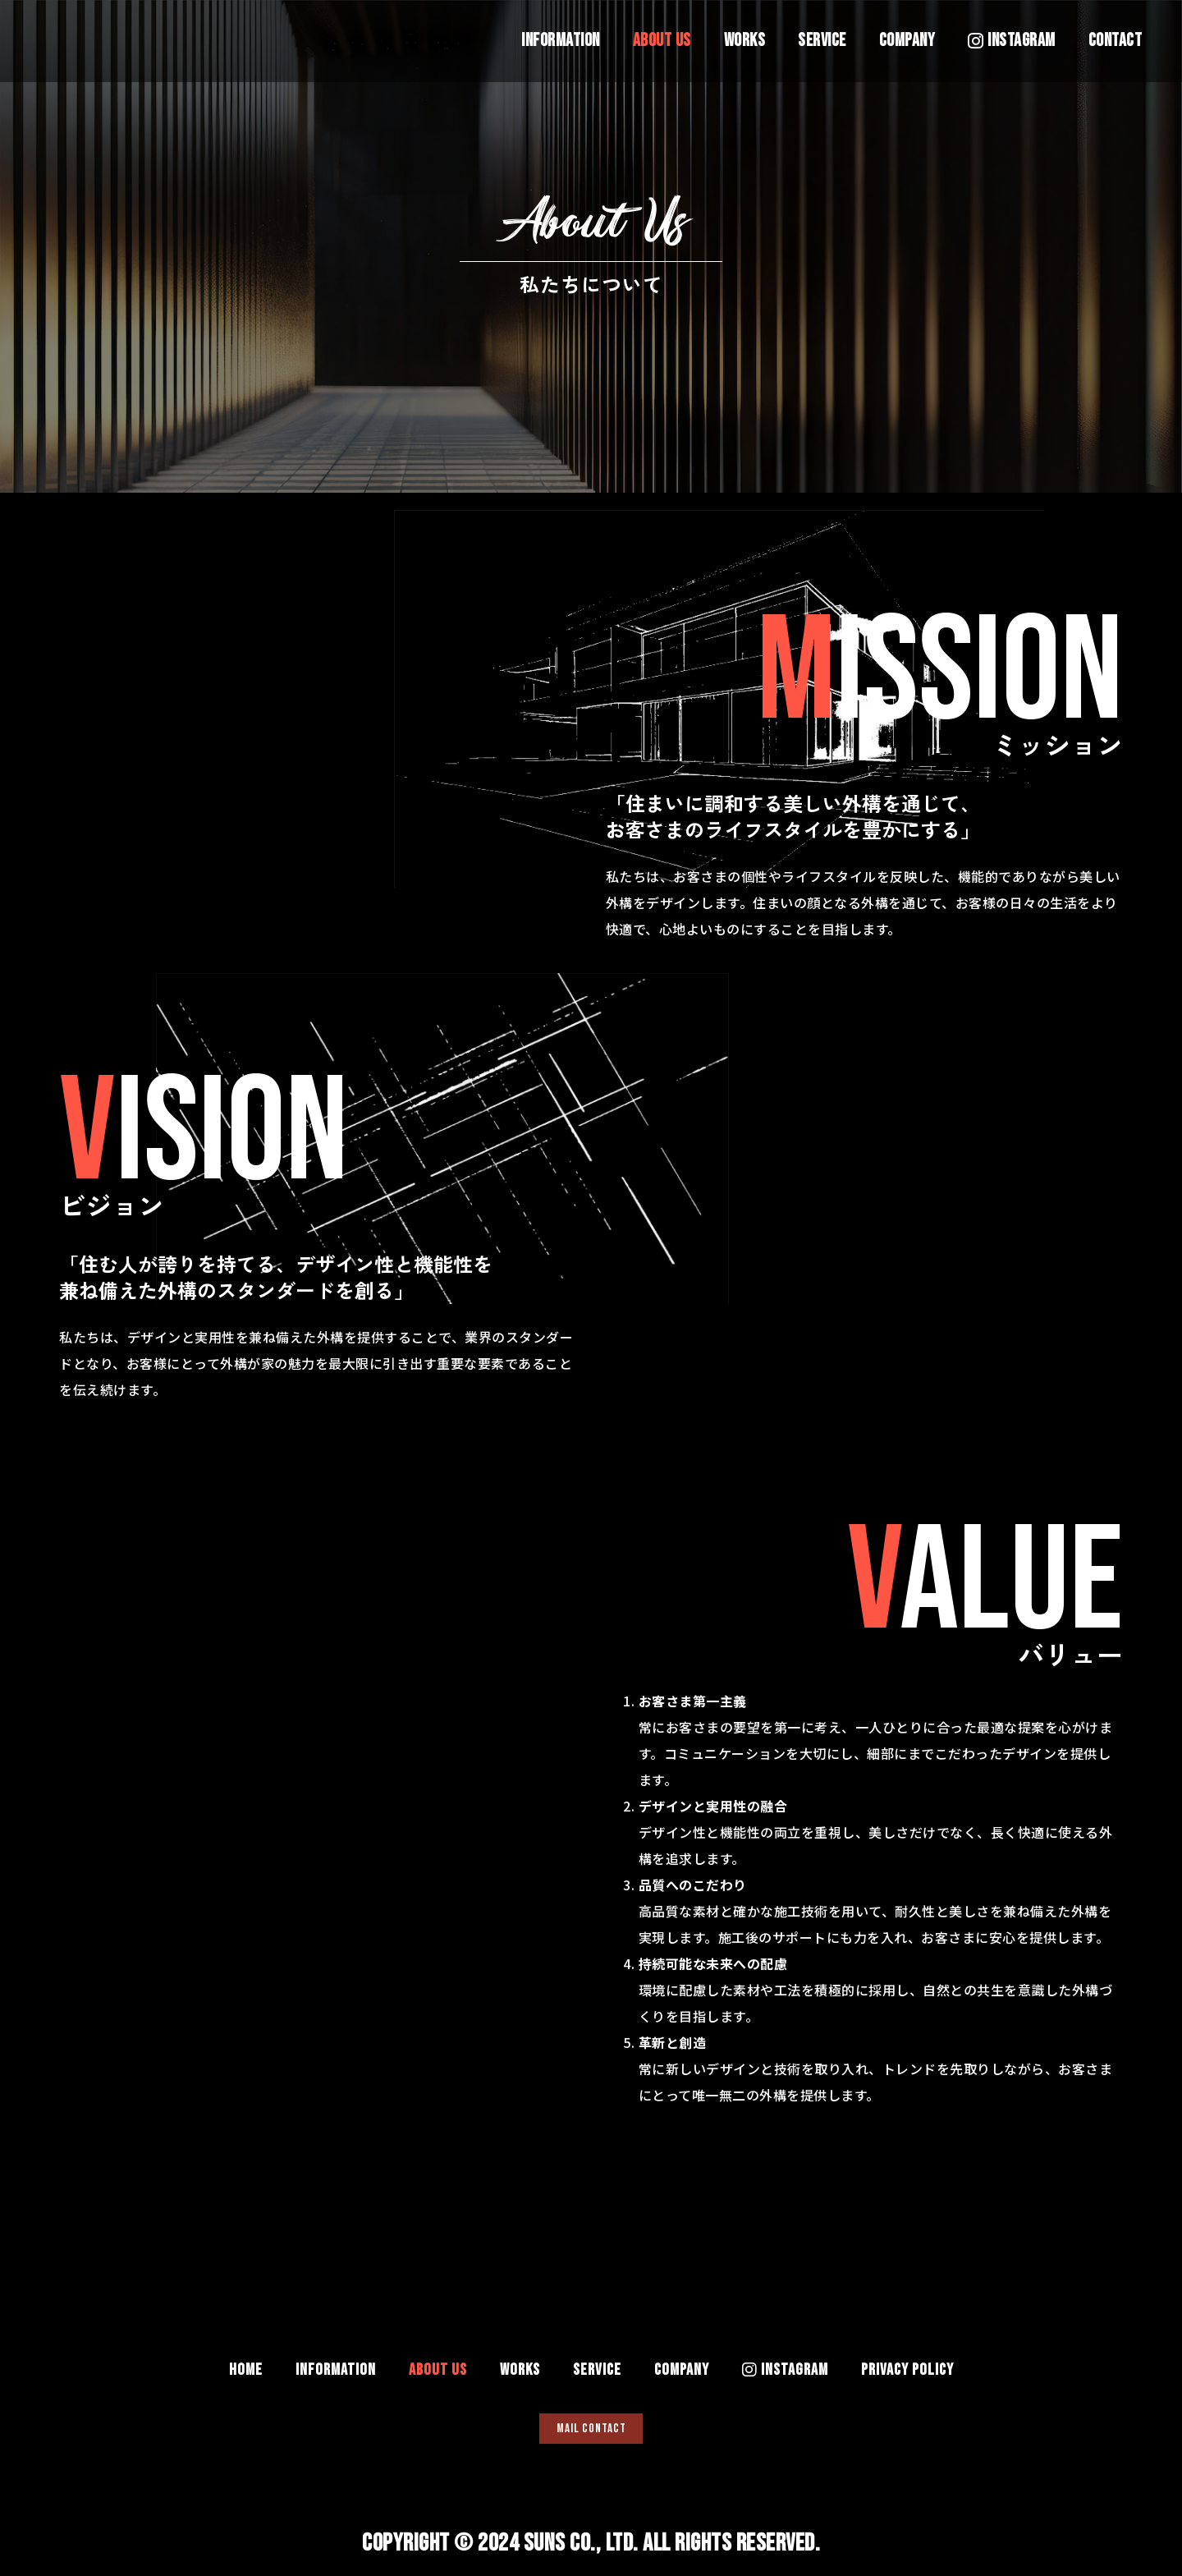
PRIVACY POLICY (907, 2361)
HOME (246, 2361)
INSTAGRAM (1012, 41)
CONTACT (1115, 41)
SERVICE (822, 41)
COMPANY (907, 41)
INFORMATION (560, 41)
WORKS (745, 41)
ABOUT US (662, 41)
